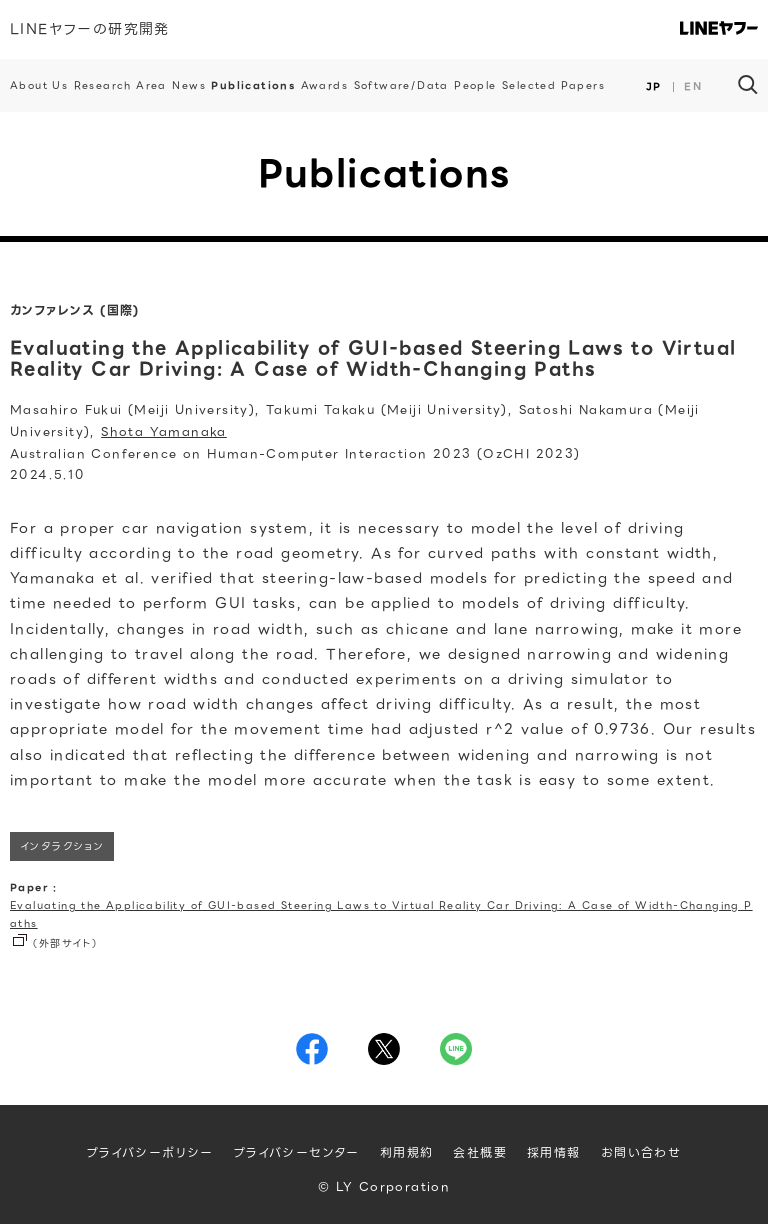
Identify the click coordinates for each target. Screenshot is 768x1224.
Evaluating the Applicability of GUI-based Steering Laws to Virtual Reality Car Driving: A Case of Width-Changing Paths (381, 914)
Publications (253, 85)
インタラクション (62, 846)
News (189, 85)
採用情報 (554, 1152)
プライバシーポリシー (150, 1152)
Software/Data (401, 85)
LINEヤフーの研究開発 (90, 29)
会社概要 (480, 1152)
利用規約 (407, 1152)
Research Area (120, 85)
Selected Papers (553, 85)
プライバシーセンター (297, 1152)
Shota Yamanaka (164, 431)
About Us (39, 85)
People (475, 85)
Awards (324, 85)
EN (693, 86)
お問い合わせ (641, 1152)
